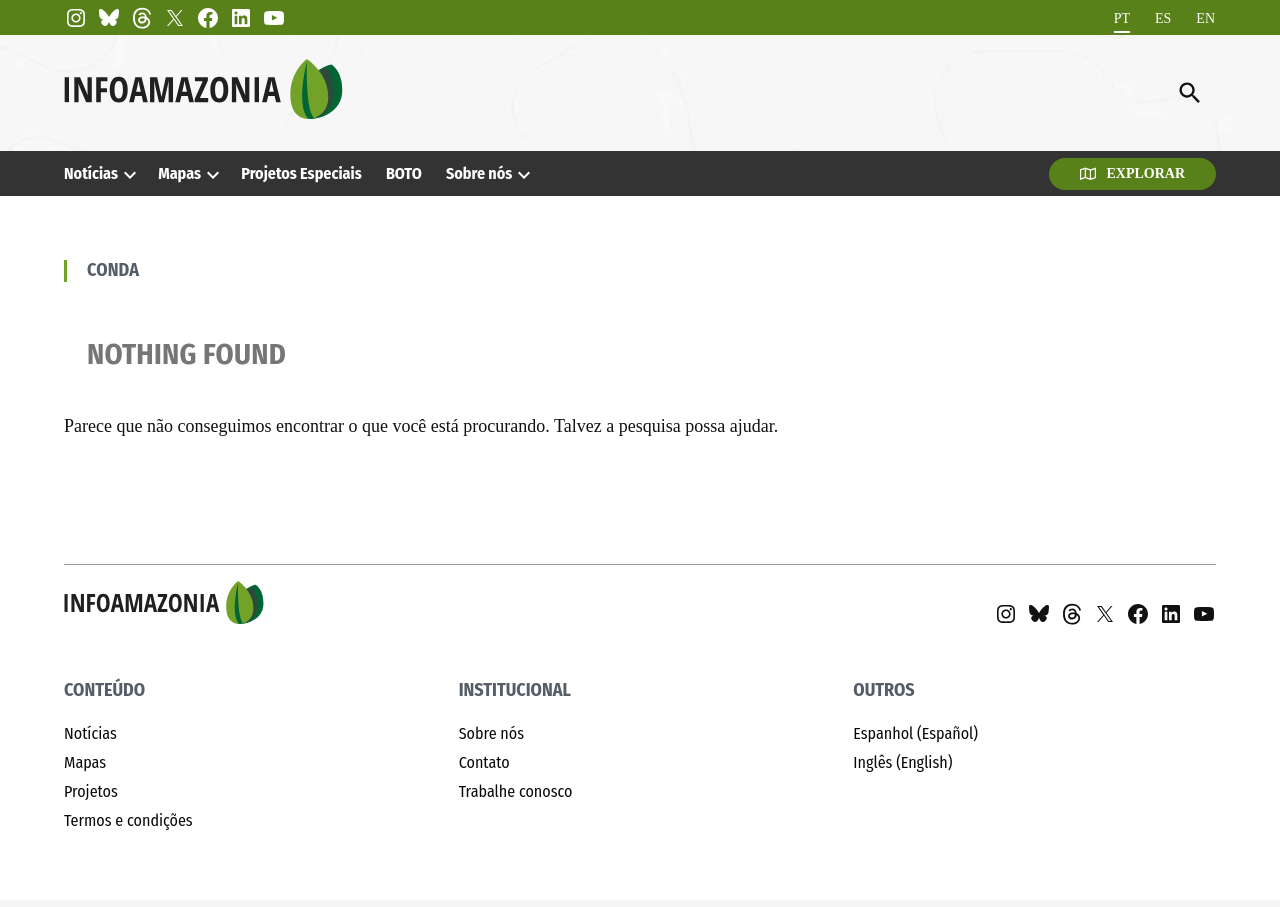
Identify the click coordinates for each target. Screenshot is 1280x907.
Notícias (91, 173)
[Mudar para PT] (1122, 18)
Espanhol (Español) (915, 733)
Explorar (1132, 173)
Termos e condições (128, 820)
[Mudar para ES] (1163, 18)
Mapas (179, 173)
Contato (484, 762)
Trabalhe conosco (516, 791)
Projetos (91, 791)
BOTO (404, 173)
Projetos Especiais (301, 173)
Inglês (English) (902, 762)
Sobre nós (479, 173)
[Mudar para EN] (1205, 18)
